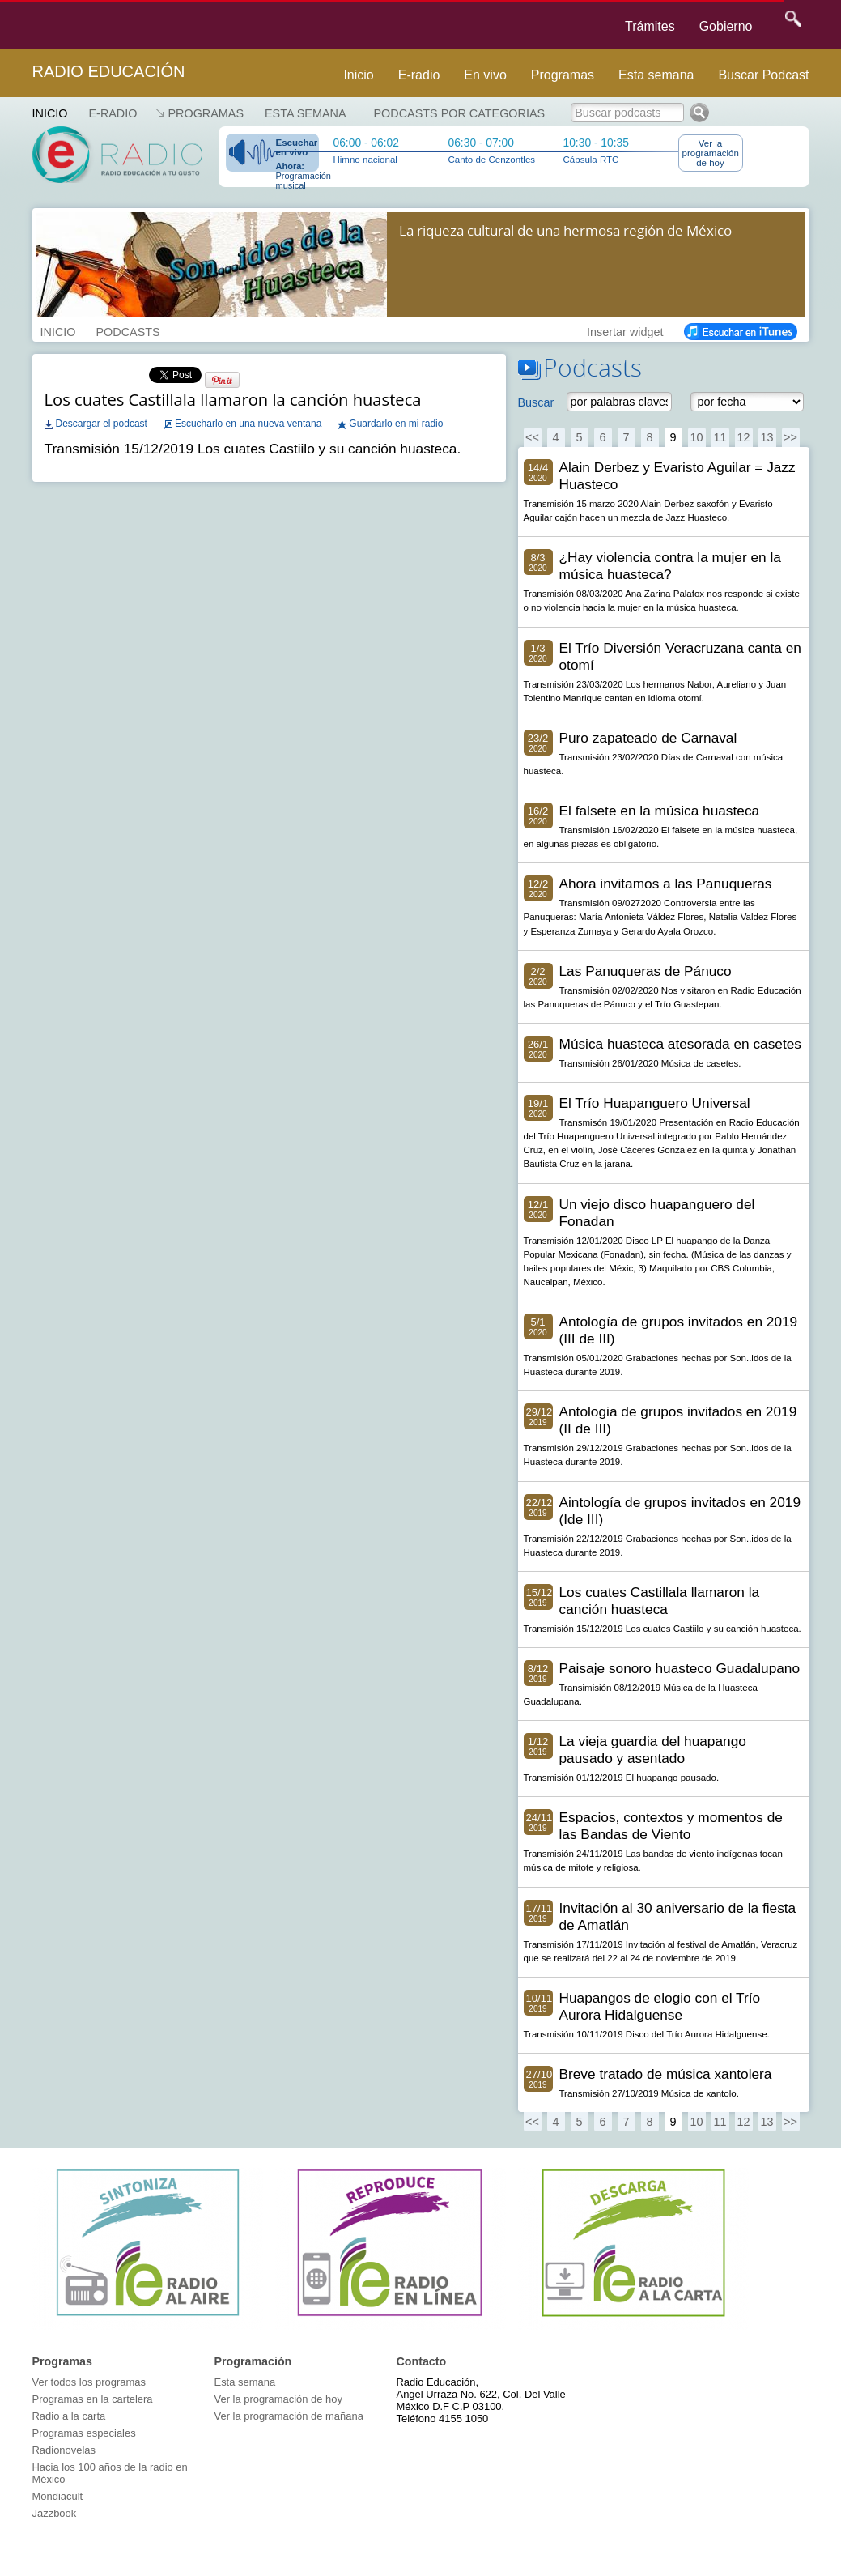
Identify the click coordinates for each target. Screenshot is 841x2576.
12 (743, 437)
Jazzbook (54, 2513)
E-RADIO (112, 113)
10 (696, 437)
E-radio (419, 75)
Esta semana (656, 75)
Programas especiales (84, 2433)
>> (790, 437)
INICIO (58, 330)
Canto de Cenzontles (492, 159)
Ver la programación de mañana (288, 2416)
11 (719, 437)
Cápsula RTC (591, 159)
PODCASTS (127, 330)
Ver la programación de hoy (710, 153)
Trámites (650, 26)
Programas (562, 75)
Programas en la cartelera (92, 2399)
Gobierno (726, 26)
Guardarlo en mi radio (396, 423)
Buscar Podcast (763, 75)
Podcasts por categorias (460, 113)
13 (766, 437)
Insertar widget (625, 330)
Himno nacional (365, 159)
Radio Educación (108, 71)
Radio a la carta (69, 2416)
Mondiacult (57, 2496)
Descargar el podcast (101, 423)
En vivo (485, 75)
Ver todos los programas (89, 2382)
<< (532, 437)
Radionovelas (64, 2450)
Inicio (358, 75)
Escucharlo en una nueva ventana (248, 423)
